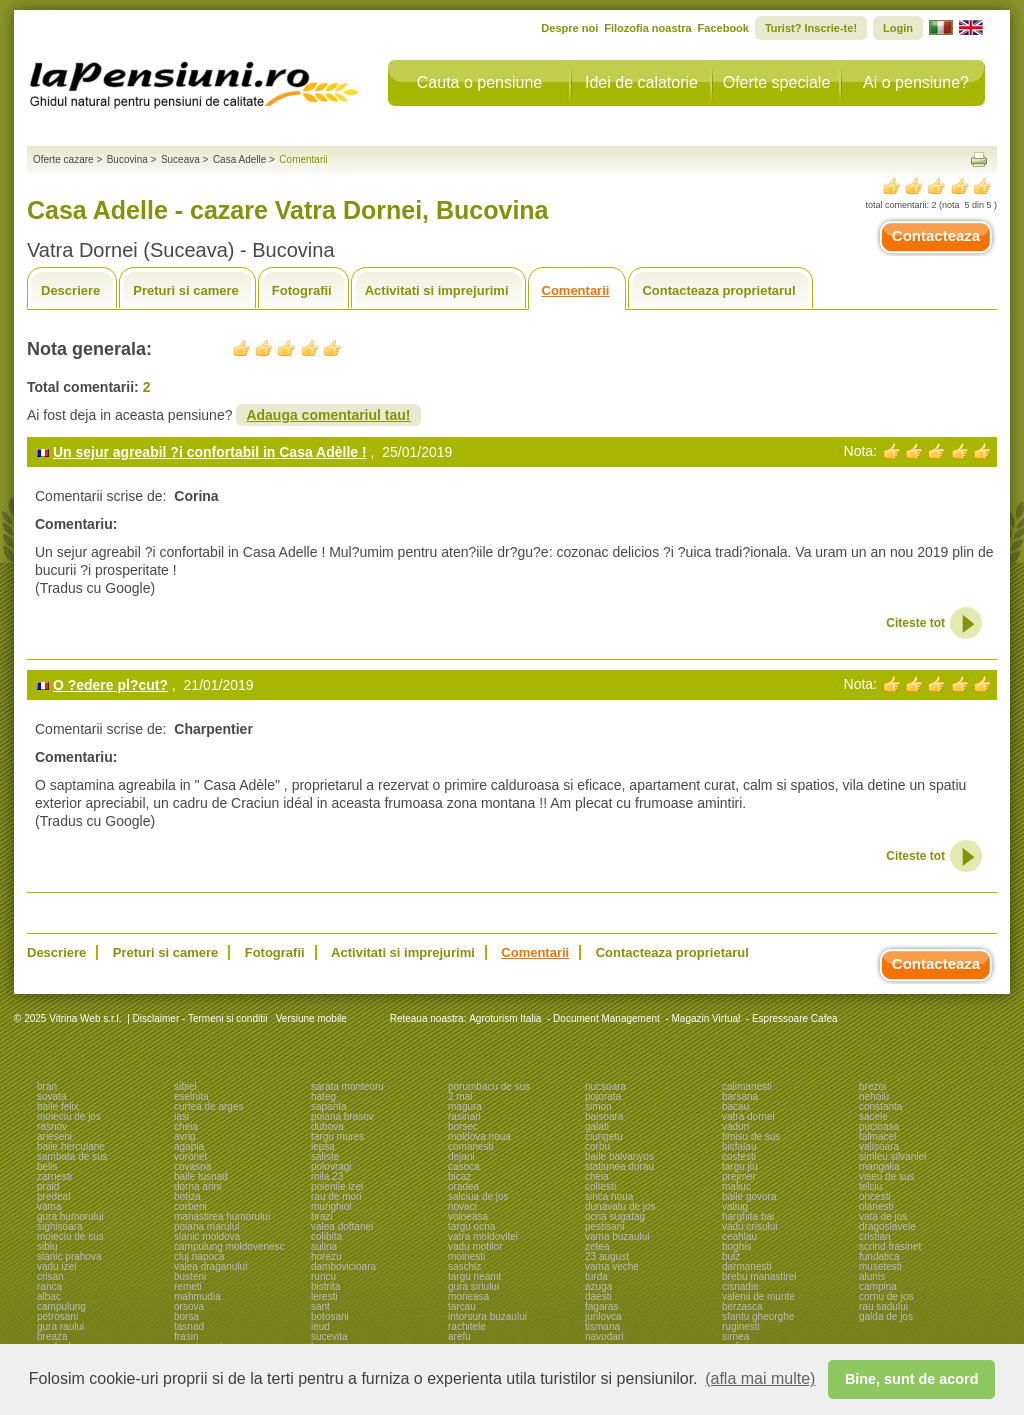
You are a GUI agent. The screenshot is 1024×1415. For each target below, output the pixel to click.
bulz (731, 1256)
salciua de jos (478, 1196)
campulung (61, 1306)
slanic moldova (207, 1236)
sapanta (329, 1106)
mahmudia (197, 1296)
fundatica (879, 1256)
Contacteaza (936, 235)
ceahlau (739, 1236)
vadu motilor (475, 1246)
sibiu (47, 1246)
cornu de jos (886, 1296)
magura (465, 1106)
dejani (461, 1156)
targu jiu (740, 1166)
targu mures (337, 1136)
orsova (189, 1306)
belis (47, 1166)
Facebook (723, 28)
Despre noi (569, 28)
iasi (181, 1116)
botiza (187, 1196)
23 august (607, 1256)
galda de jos (886, 1316)
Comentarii (576, 290)
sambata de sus (72, 1156)
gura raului (60, 1326)
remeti (188, 1286)
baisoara (604, 1116)
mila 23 (327, 1176)
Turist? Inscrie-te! (811, 28)
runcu (323, 1276)
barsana (740, 1096)
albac (49, 1296)
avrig (185, 1136)
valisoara (879, 1146)
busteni (190, 1276)
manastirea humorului (222, 1216)
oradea (463, 1186)
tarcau (462, 1306)
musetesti (880, 1266)
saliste (325, 1156)
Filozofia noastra (647, 28)
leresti (324, 1296)
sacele (873, 1116)
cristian (875, 1236)
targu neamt (474, 1276)
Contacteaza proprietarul (718, 290)
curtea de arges (209, 1106)
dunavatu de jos (620, 1206)
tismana (602, 1326)
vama (49, 1206)
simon (598, 1106)
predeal (53, 1196)
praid (48, 1186)
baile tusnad (201, 1176)
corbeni (190, 1206)
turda (596, 1276)
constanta (880, 1106)
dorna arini (197, 1186)
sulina (324, 1246)
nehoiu (874, 1096)
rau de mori (336, 1196)
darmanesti (746, 1266)
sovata (51, 1096)
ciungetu (604, 1136)
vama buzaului (617, 1236)
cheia (186, 1126)
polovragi (331, 1166)
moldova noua (479, 1136)
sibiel (185, 1086)
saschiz (464, 1266)
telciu (870, 1186)
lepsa (323, 1146)
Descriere (70, 290)
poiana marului (207, 1226)
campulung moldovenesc (229, 1246)
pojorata (603, 1096)
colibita (326, 1236)
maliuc (736, 1186)
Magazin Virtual (706, 1018)
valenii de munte (758, 1296)
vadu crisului (750, 1226)
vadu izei (56, 1266)
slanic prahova (69, 1256)
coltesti (600, 1186)
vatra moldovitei (483, 1236)
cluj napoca (199, 1256)
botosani (330, 1316)
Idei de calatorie (641, 82)
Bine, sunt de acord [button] (912, 1379)
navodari (604, 1336)
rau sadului (883, 1306)
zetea (597, 1246)
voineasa (468, 1216)
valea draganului (210, 1266)
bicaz (459, 1176)
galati (597, 1126)
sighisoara (60, 1226)
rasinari (464, 1116)
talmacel (877, 1136)
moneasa (468, 1296)
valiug (735, 1206)
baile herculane (71, 1146)
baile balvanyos (619, 1156)
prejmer (739, 1176)
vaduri (735, 1126)
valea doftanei (342, 1226)
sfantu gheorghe (758, 1316)
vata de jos (883, 1216)
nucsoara (605, 1086)
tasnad (189, 1326)
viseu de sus (887, 1176)
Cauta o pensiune (479, 82)
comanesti (471, 1146)
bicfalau (739, 1146)
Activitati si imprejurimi (437, 290)
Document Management (606, 1018)
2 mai (460, 1096)
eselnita (191, 1096)
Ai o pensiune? (916, 82)
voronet (190, 1156)
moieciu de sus (70, 1236)
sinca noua (609, 1196)
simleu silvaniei (892, 1156)
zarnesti (54, 1176)
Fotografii (302, 290)
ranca (49, 1286)
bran (47, 1086)
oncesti (875, 1196)
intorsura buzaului (487, 1316)
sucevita (329, 1336)
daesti (598, 1296)
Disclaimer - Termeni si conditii (200, 1018)
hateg (323, 1096)
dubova (327, 1126)
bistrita (325, 1286)
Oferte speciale (777, 82)
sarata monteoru (347, 1086)
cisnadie (740, 1286)
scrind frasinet (890, 1246)
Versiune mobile (310, 1018)
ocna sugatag (615, 1216)
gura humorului (70, 1216)
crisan (50, 1276)
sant (320, 1306)
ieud (320, 1326)
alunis (872, 1276)
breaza (52, 1336)
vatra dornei (748, 1116)
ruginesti (741, 1326)
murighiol (331, 1206)
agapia (189, 1146)
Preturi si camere (186, 290)
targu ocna (471, 1226)
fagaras (601, 1306)
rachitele (467, 1326)
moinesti (466, 1256)
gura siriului (473, 1286)
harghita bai (748, 1216)
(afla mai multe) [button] (760, 1378)
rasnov (52, 1126)
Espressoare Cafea (795, 1018)
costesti (739, 1156)
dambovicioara (343, 1266)
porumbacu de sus (489, 1086)
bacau (735, 1106)
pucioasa (879, 1126)
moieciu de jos (69, 1116)
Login (898, 28)
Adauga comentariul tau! (328, 415)
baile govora (749, 1196)
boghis (736, 1246)
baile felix (58, 1106)
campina (878, 1286)
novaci (462, 1206)
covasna (192, 1166)
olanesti (876, 1206)
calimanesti (747, 1086)
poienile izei (337, 1186)
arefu (459, 1336)
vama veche (612, 1266)
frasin (186, 1336)
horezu (326, 1256)
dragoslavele (887, 1226)
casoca (464, 1166)
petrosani (57, 1316)
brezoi (872, 1086)
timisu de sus (751, 1136)
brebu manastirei (759, 1276)
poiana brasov (342, 1116)
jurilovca (603, 1316)
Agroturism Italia (505, 1018)
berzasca (742, 1306)
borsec (463, 1126)
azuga (598, 1286)
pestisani (604, 1226)
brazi (322, 1216)
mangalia (879, 1166)
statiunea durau (619, 1166)
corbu (597, 1146)
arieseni (54, 1136)
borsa (186, 1316)
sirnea (735, 1336)
